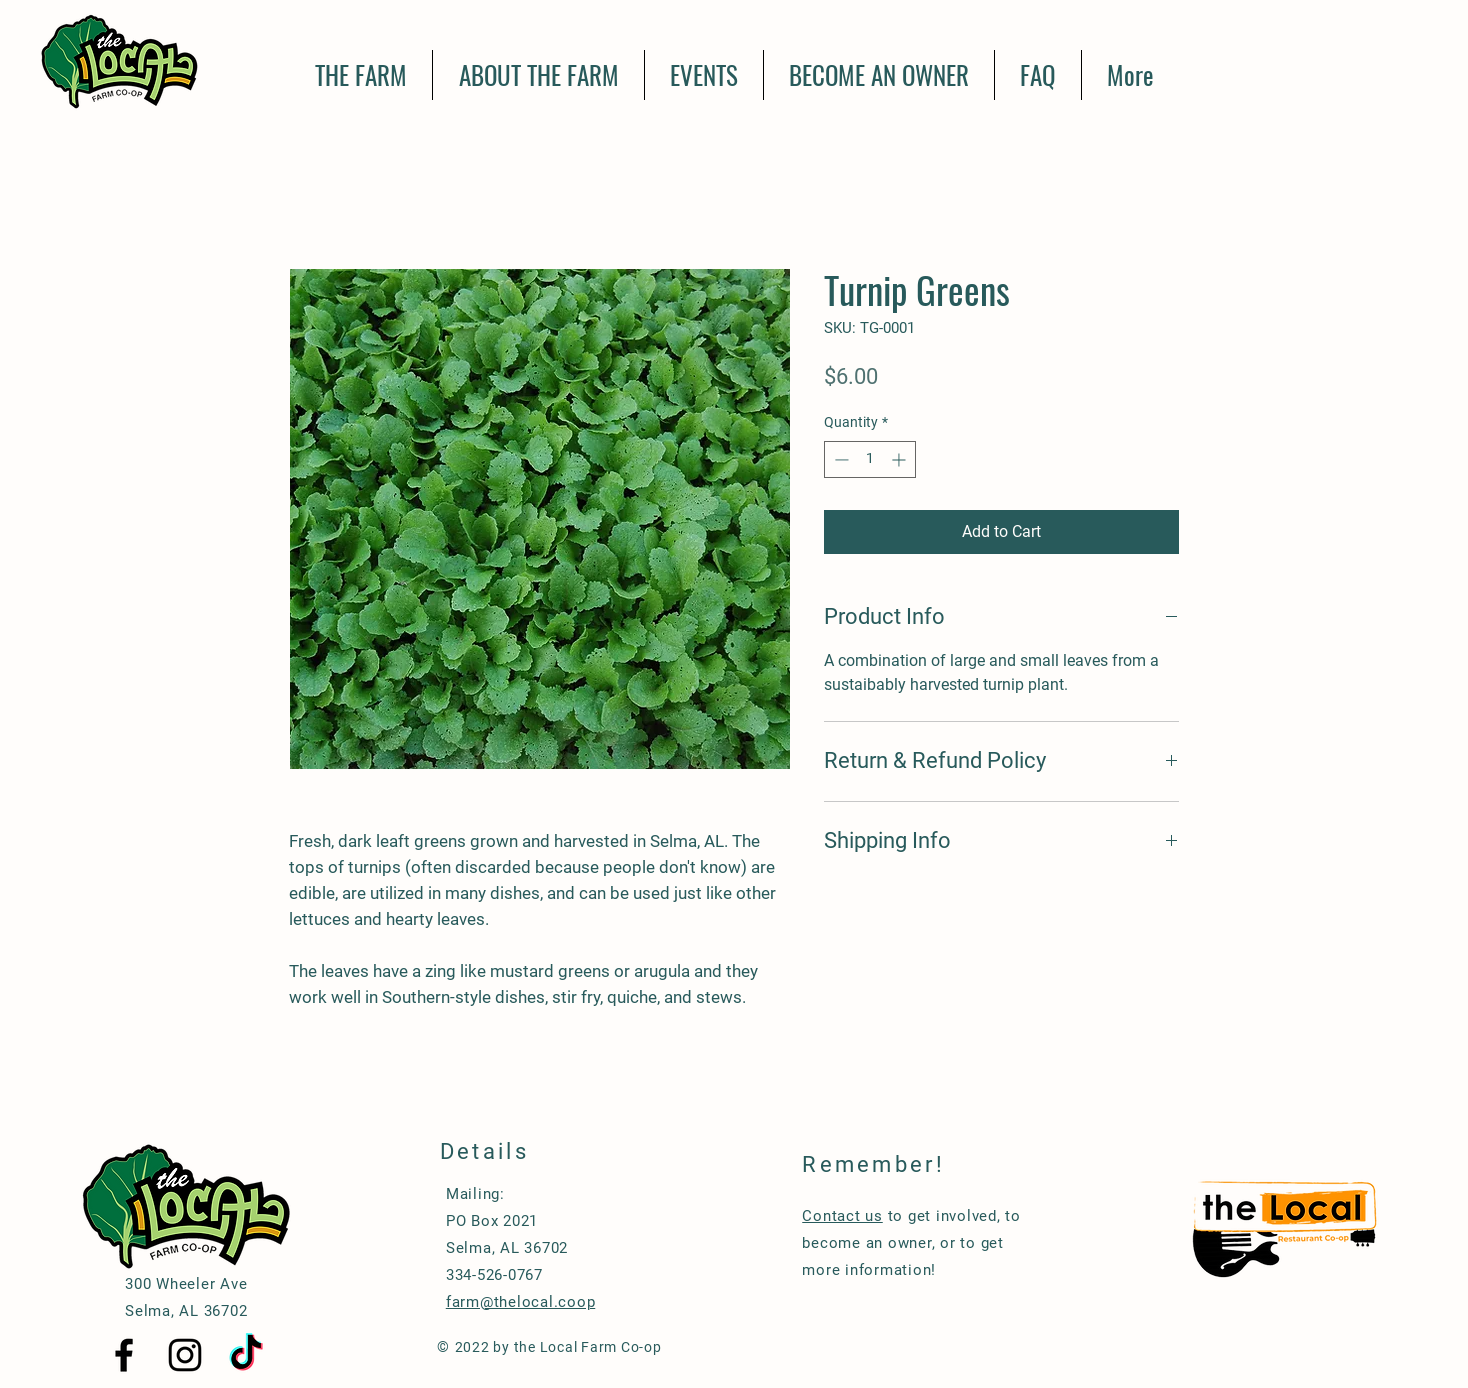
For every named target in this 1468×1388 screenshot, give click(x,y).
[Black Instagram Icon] (185, 1355)
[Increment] (900, 459)
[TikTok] (246, 1355)
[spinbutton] (870, 459)
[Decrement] (839, 459)
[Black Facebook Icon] (124, 1355)
